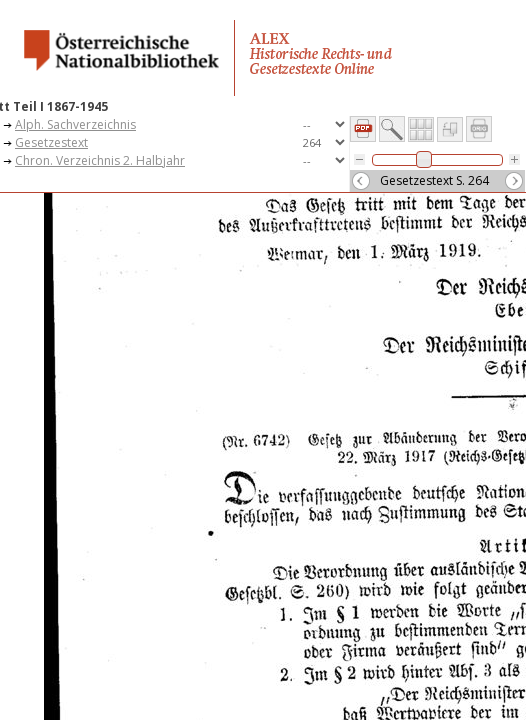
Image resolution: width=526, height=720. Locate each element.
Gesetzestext (51, 142)
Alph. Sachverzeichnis (75, 124)
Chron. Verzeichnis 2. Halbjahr (100, 160)
